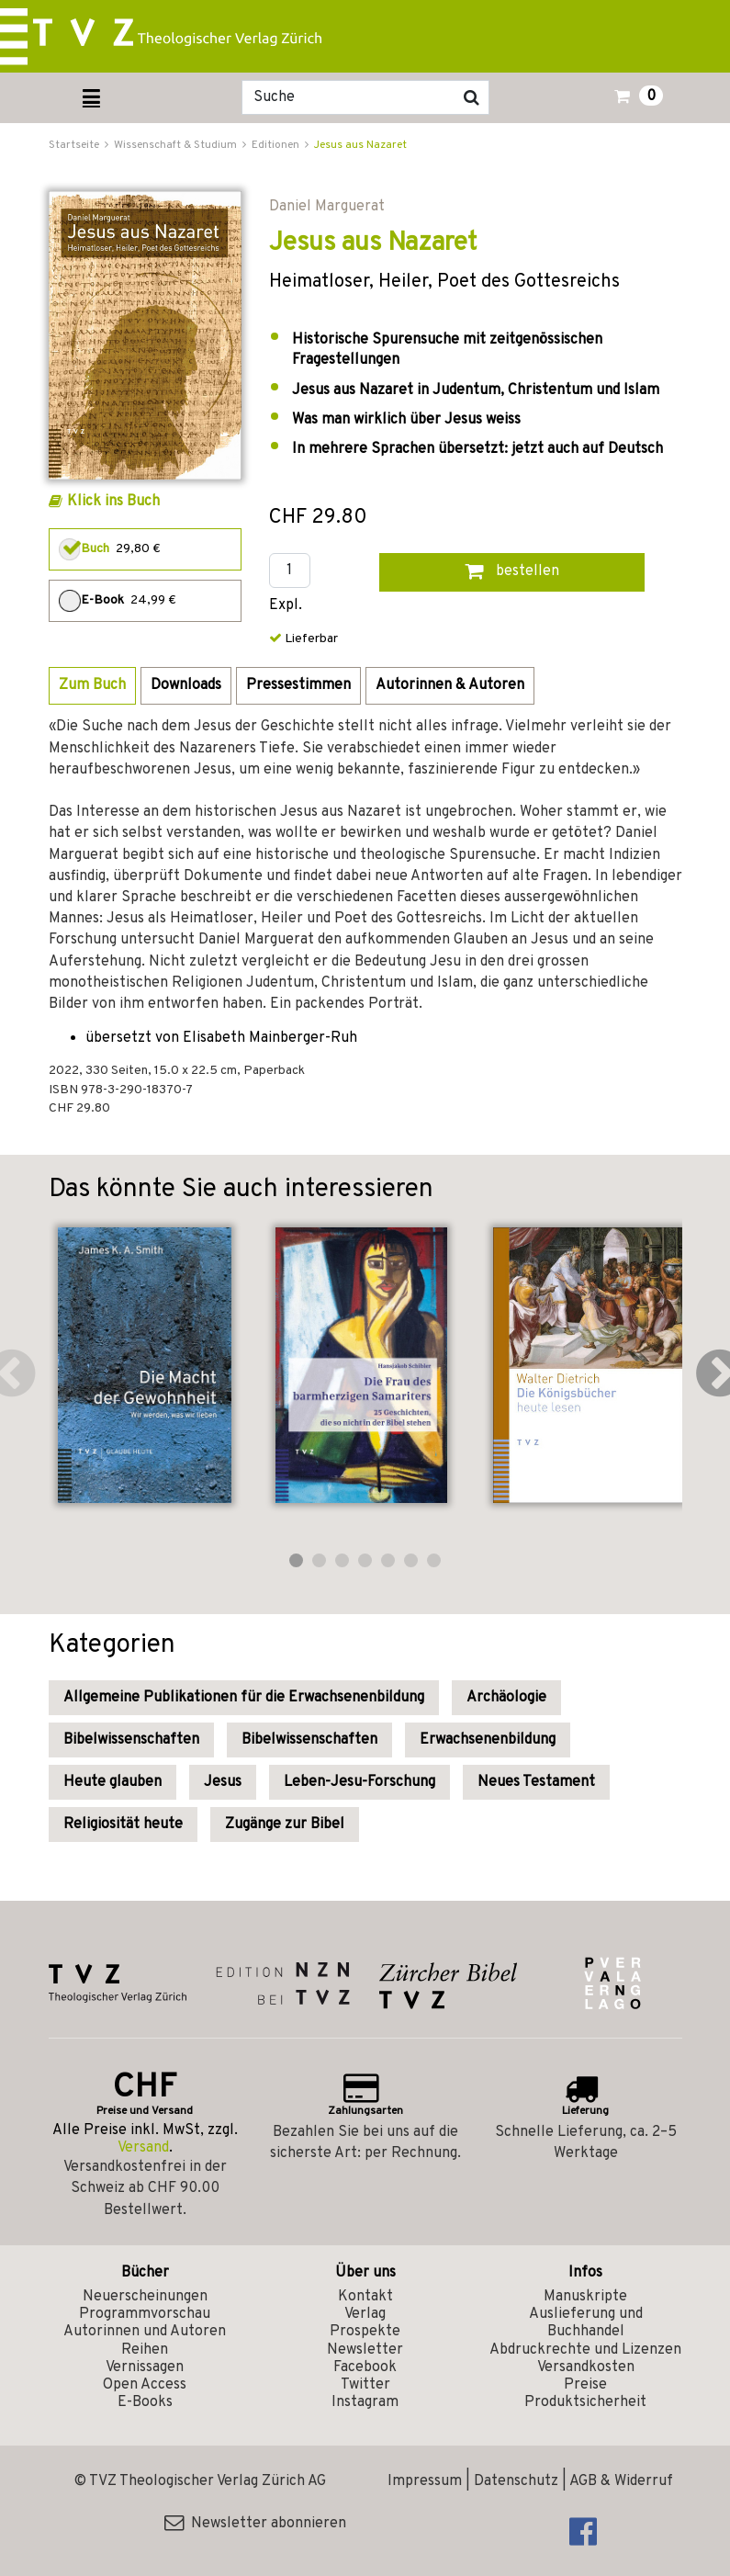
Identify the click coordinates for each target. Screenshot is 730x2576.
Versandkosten (586, 2367)
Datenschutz (516, 2481)
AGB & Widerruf (621, 2481)
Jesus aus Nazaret (360, 145)
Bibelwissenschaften (131, 1740)
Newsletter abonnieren (255, 2523)
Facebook (365, 2367)
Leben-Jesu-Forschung (359, 1782)
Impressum (424, 2481)
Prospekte (365, 2331)
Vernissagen (145, 2367)
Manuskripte (585, 2297)
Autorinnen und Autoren (144, 2331)
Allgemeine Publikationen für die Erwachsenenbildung (243, 1698)
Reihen (144, 2350)
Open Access (144, 2385)
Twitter (365, 2385)
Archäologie (506, 1698)
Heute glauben (112, 1782)
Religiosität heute (123, 1824)
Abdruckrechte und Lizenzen (585, 2350)
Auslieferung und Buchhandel (586, 2323)
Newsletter (365, 2350)
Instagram (365, 2402)
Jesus (222, 1782)
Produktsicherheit (585, 2402)
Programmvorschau (144, 2314)
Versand (143, 2148)
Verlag (365, 2314)
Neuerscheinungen (145, 2297)
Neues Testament (536, 1782)
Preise (585, 2385)
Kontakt (365, 2297)
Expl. (285, 606)
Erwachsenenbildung (488, 1740)
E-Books (145, 2402)
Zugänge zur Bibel (284, 1824)
